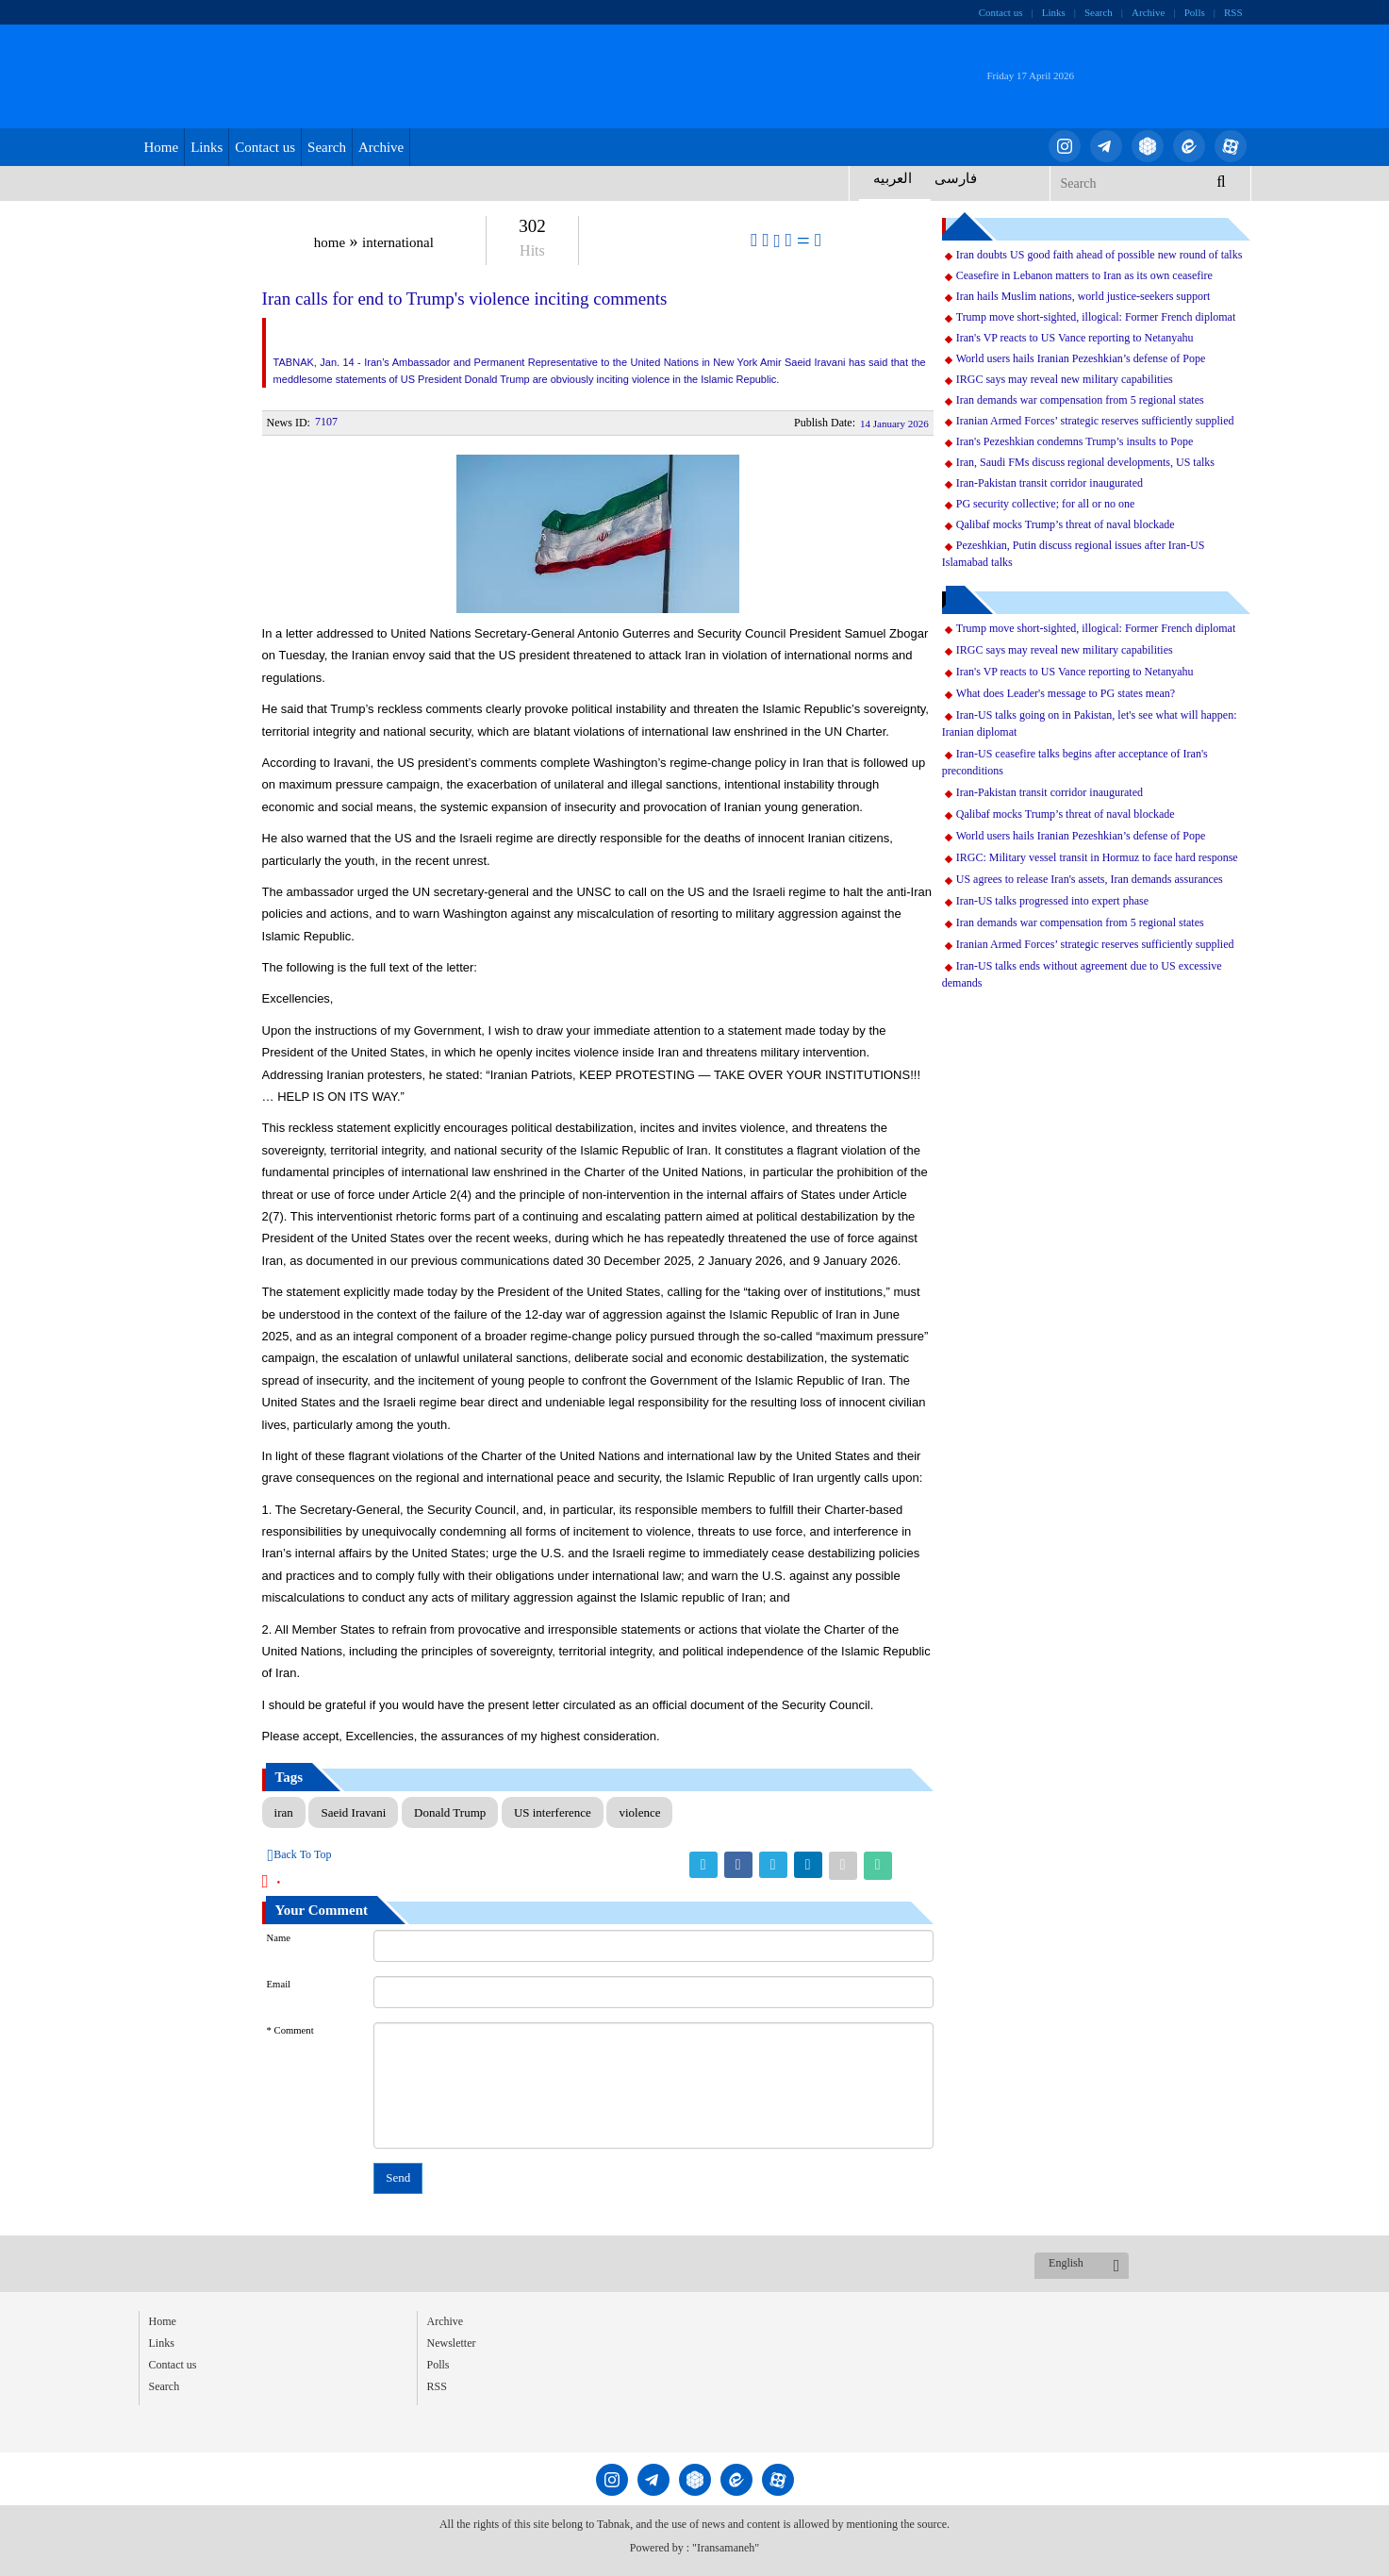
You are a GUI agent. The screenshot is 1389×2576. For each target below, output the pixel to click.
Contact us (1001, 12)
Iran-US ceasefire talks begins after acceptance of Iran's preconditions (1075, 762)
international (398, 242)
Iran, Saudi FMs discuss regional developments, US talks (1085, 462)
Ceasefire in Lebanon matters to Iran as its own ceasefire (1084, 275)
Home (161, 147)
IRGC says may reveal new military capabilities (1064, 379)
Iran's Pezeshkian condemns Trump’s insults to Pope (1075, 441)
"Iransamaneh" (725, 2547)
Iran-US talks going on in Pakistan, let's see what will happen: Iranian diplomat (1089, 723)
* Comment (290, 2030)
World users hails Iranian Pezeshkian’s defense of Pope (1081, 358)
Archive (1148, 12)
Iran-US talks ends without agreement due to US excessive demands (1082, 974)
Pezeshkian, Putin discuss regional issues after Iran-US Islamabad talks (1073, 554)
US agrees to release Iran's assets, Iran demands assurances (1089, 879)
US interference (552, 1812)
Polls (1194, 12)
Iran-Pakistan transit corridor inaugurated (1049, 483)
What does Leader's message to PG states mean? (1065, 693)
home (329, 242)
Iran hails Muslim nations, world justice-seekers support (1083, 296)
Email (278, 1984)
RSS (1233, 12)
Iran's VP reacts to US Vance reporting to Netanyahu (1075, 337)
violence (639, 1812)
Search (1098, 12)
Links (1054, 12)
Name (278, 1938)
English (1066, 2262)
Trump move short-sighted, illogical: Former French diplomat (1096, 317)
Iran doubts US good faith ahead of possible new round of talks (1099, 254)
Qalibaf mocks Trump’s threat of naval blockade (1065, 524)
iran (283, 1812)
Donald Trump (450, 1812)
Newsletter (451, 2343)
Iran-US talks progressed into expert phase (1052, 900)
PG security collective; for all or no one (1045, 503)
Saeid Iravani (353, 1812)
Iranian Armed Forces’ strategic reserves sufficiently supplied (1095, 420)
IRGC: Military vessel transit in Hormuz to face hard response (1097, 857)
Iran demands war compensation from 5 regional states (1080, 400)
